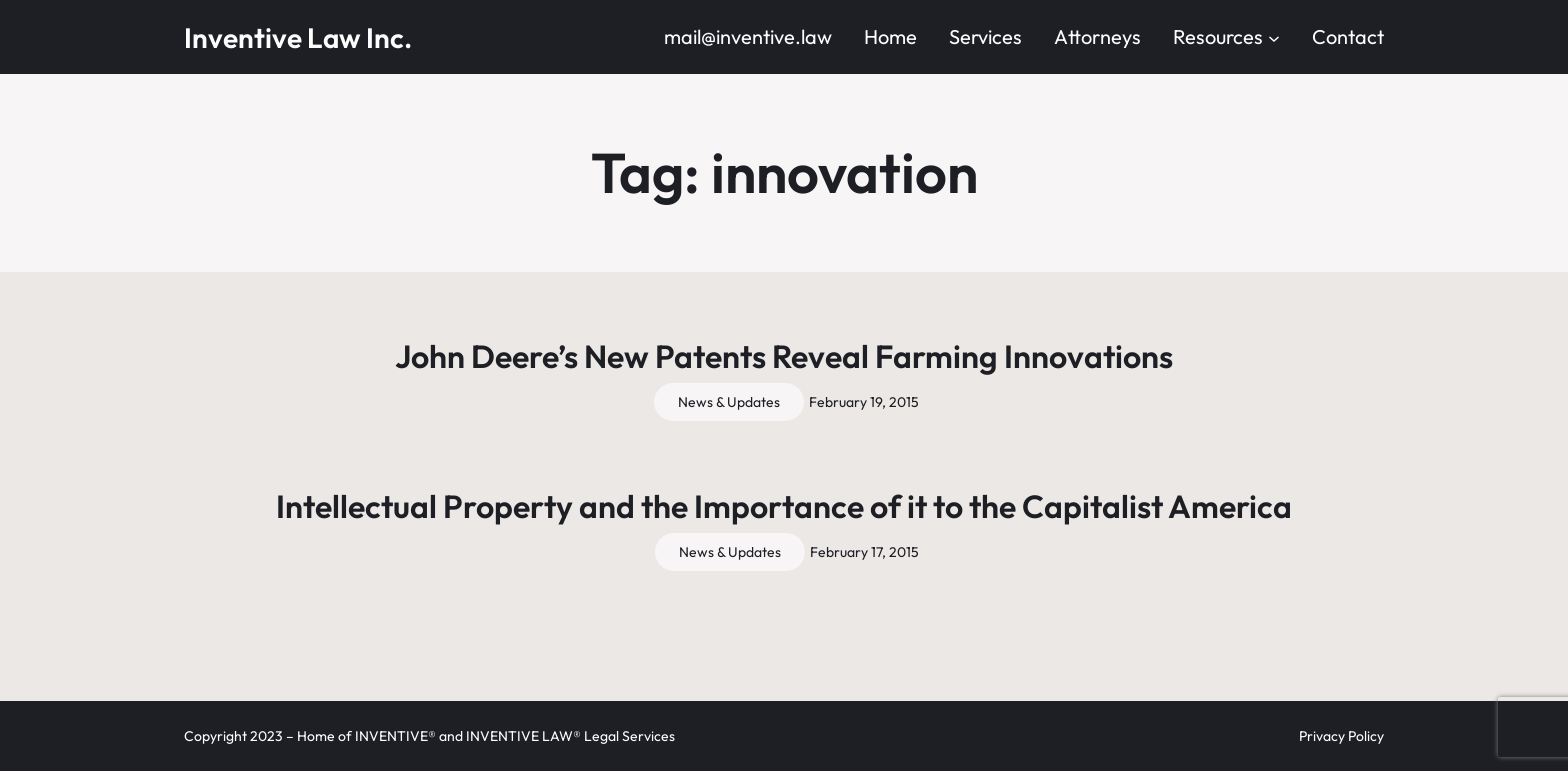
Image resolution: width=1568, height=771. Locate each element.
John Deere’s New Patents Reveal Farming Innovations (784, 356)
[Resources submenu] (1274, 37)
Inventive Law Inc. (298, 37)
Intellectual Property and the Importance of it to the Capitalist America (784, 506)
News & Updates (729, 402)
